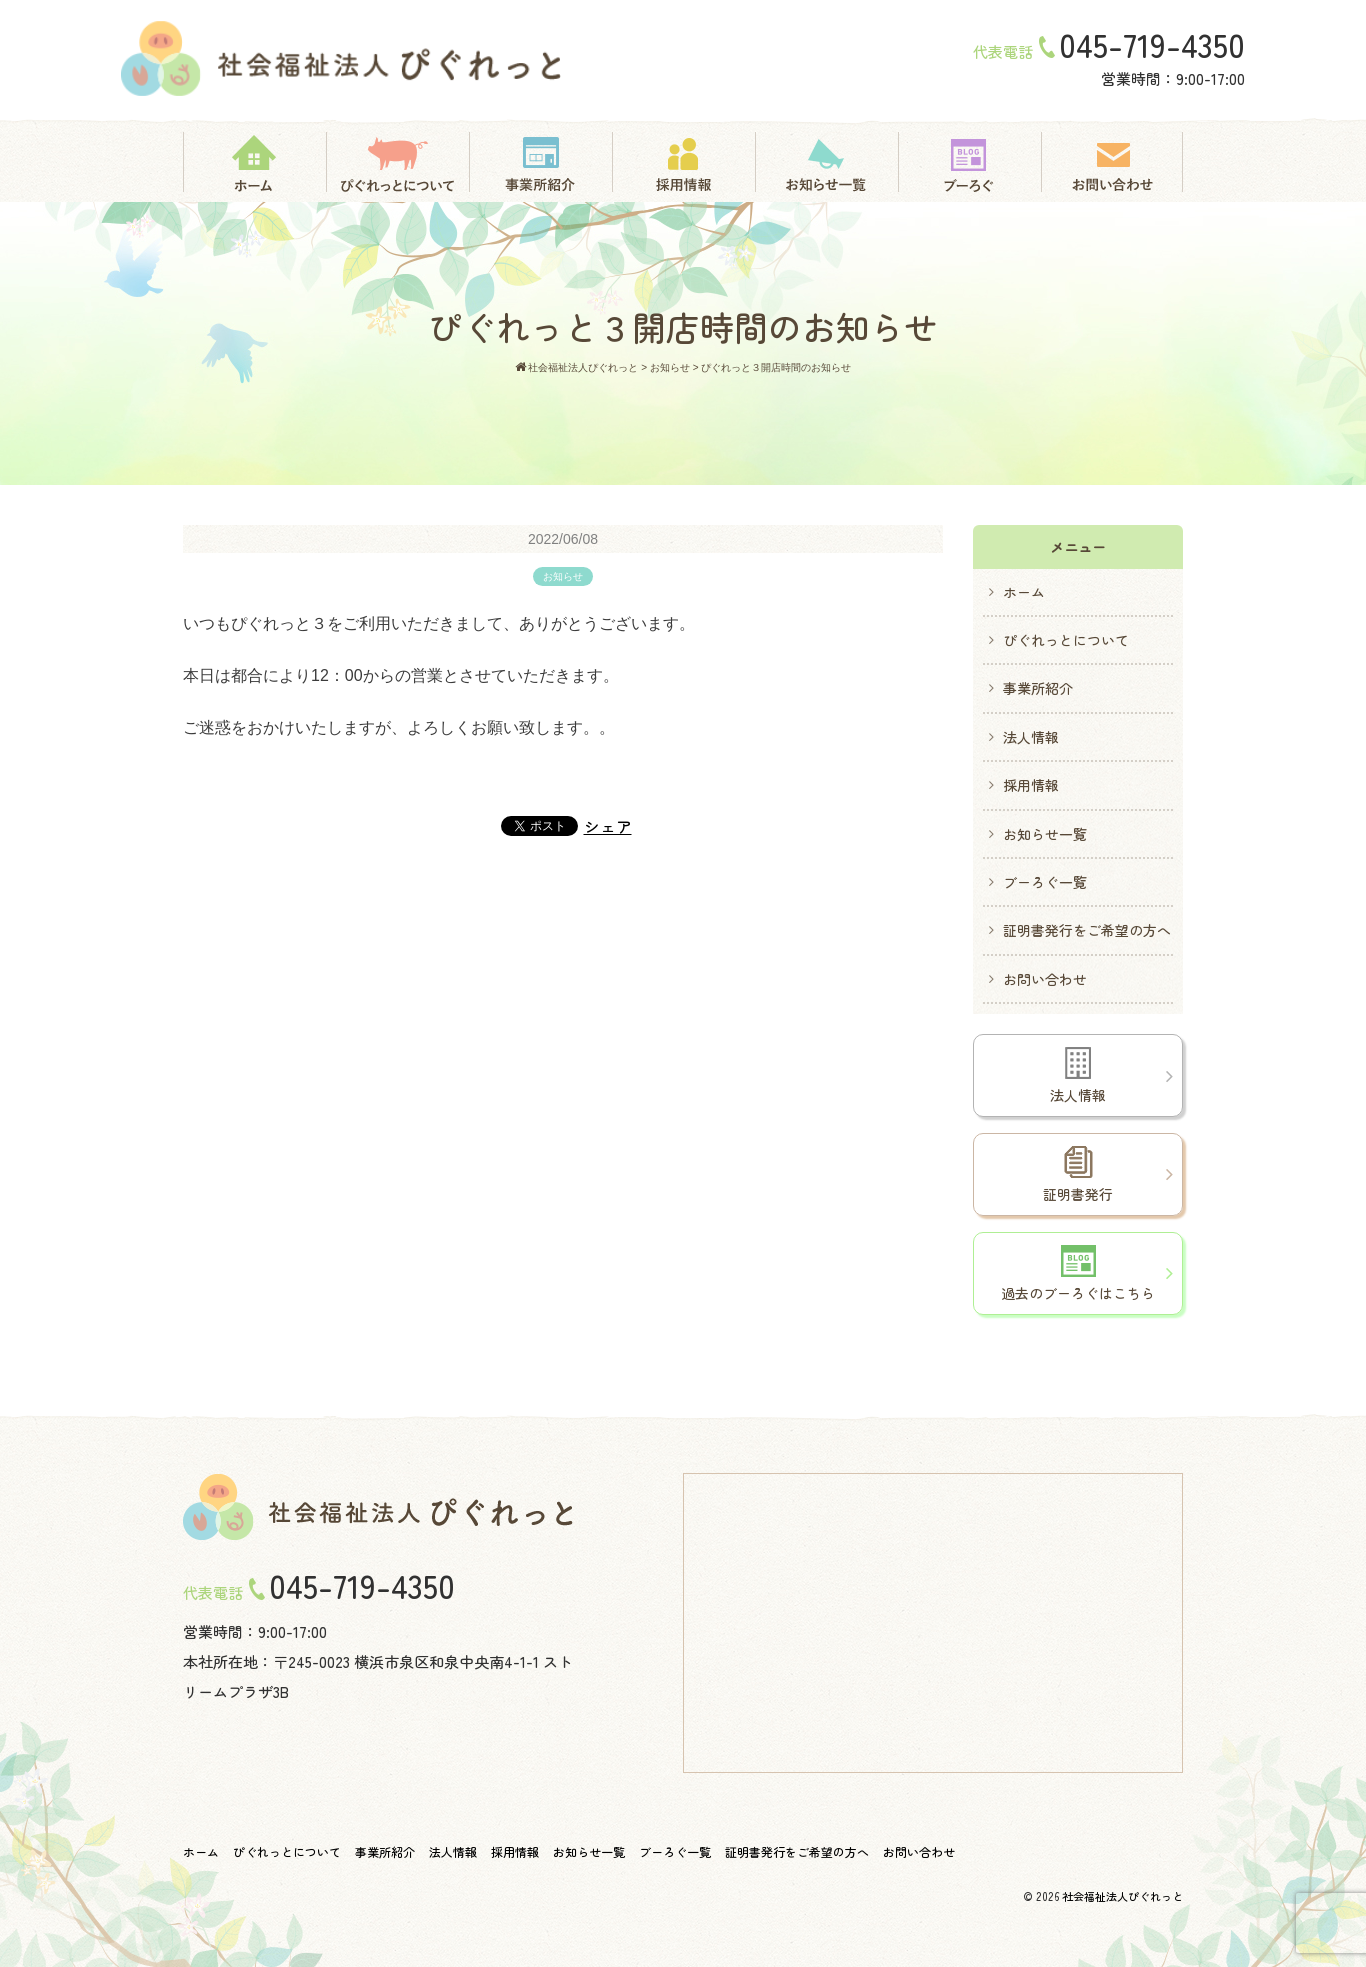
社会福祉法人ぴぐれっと (1122, 1896)
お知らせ (563, 576)
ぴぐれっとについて (1066, 640)
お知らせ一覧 (1045, 834)
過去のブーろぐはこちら (1078, 1274)
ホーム (1024, 592)
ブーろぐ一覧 (1045, 882)
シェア (608, 826)
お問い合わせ (1045, 979)
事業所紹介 (1038, 688)
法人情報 (1031, 737)
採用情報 (1031, 785)
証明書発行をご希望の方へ (1087, 930)
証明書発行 (1078, 1175)
